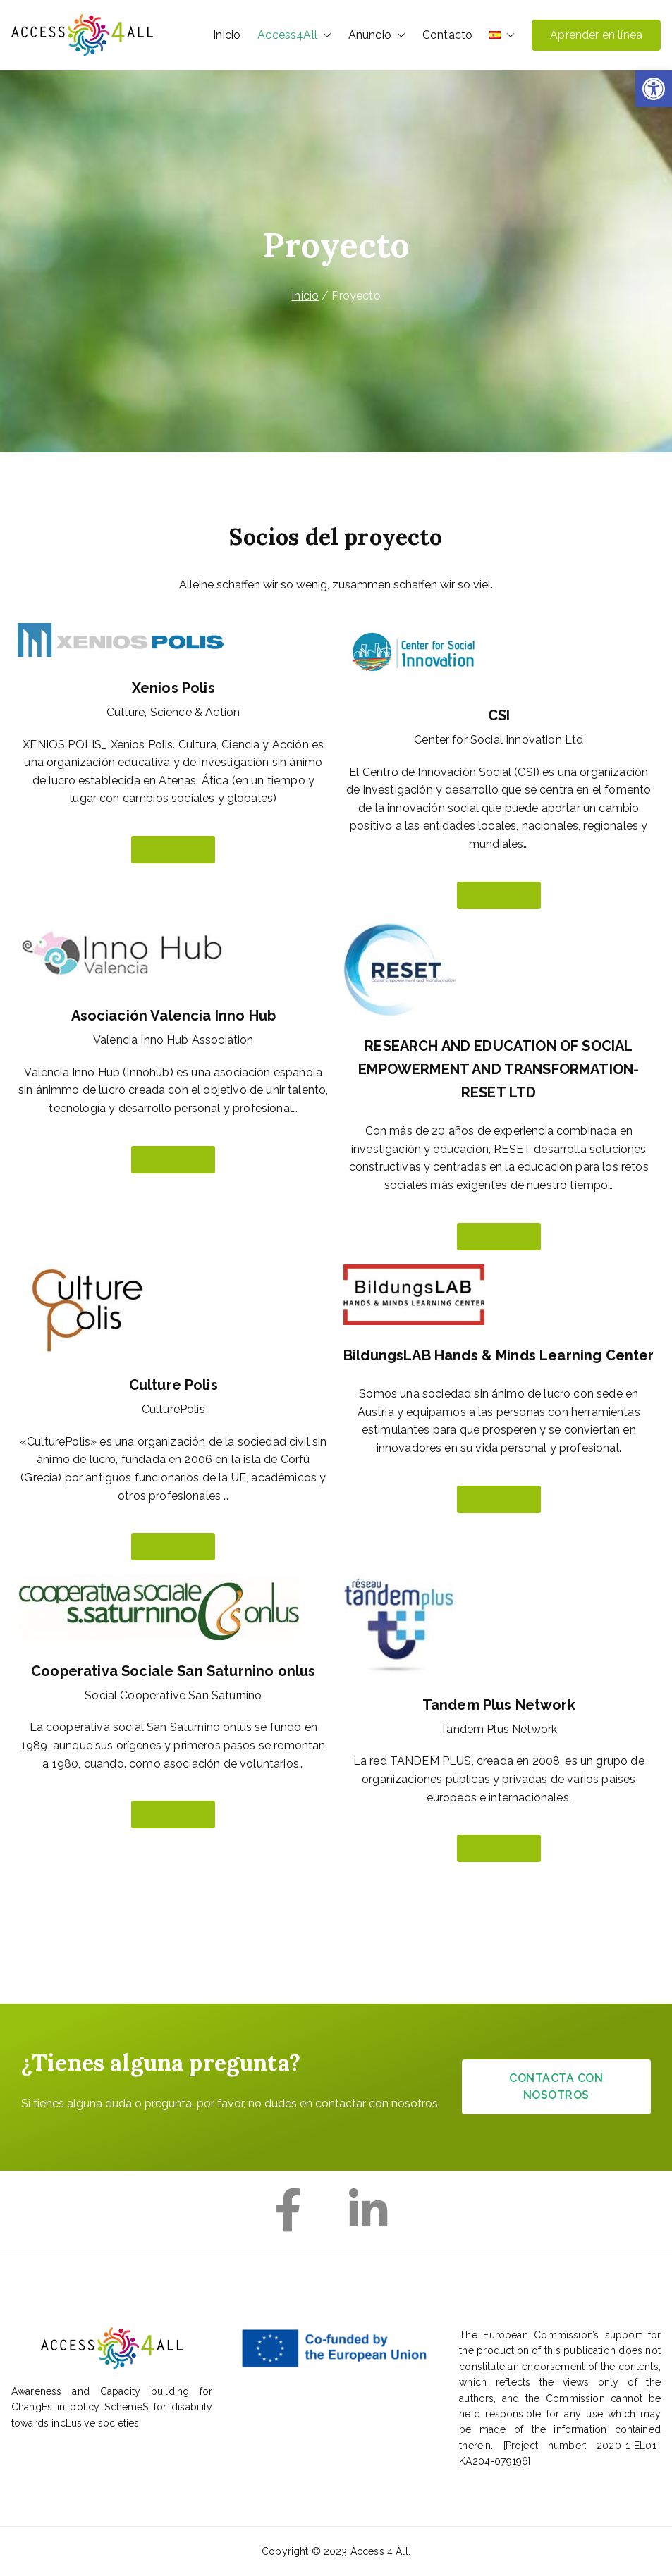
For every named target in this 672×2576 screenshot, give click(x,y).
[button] (653, 88)
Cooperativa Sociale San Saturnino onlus (173, 1671)
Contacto (447, 35)
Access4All (294, 35)
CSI (499, 715)
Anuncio (376, 35)
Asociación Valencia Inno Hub (173, 1015)
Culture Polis (173, 1384)
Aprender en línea (596, 35)
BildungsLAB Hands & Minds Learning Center (498, 1355)
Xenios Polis (173, 687)
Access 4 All (379, 2551)
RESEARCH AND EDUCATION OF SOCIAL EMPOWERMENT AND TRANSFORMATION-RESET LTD (498, 1069)
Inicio (226, 35)
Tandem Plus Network (498, 1704)
